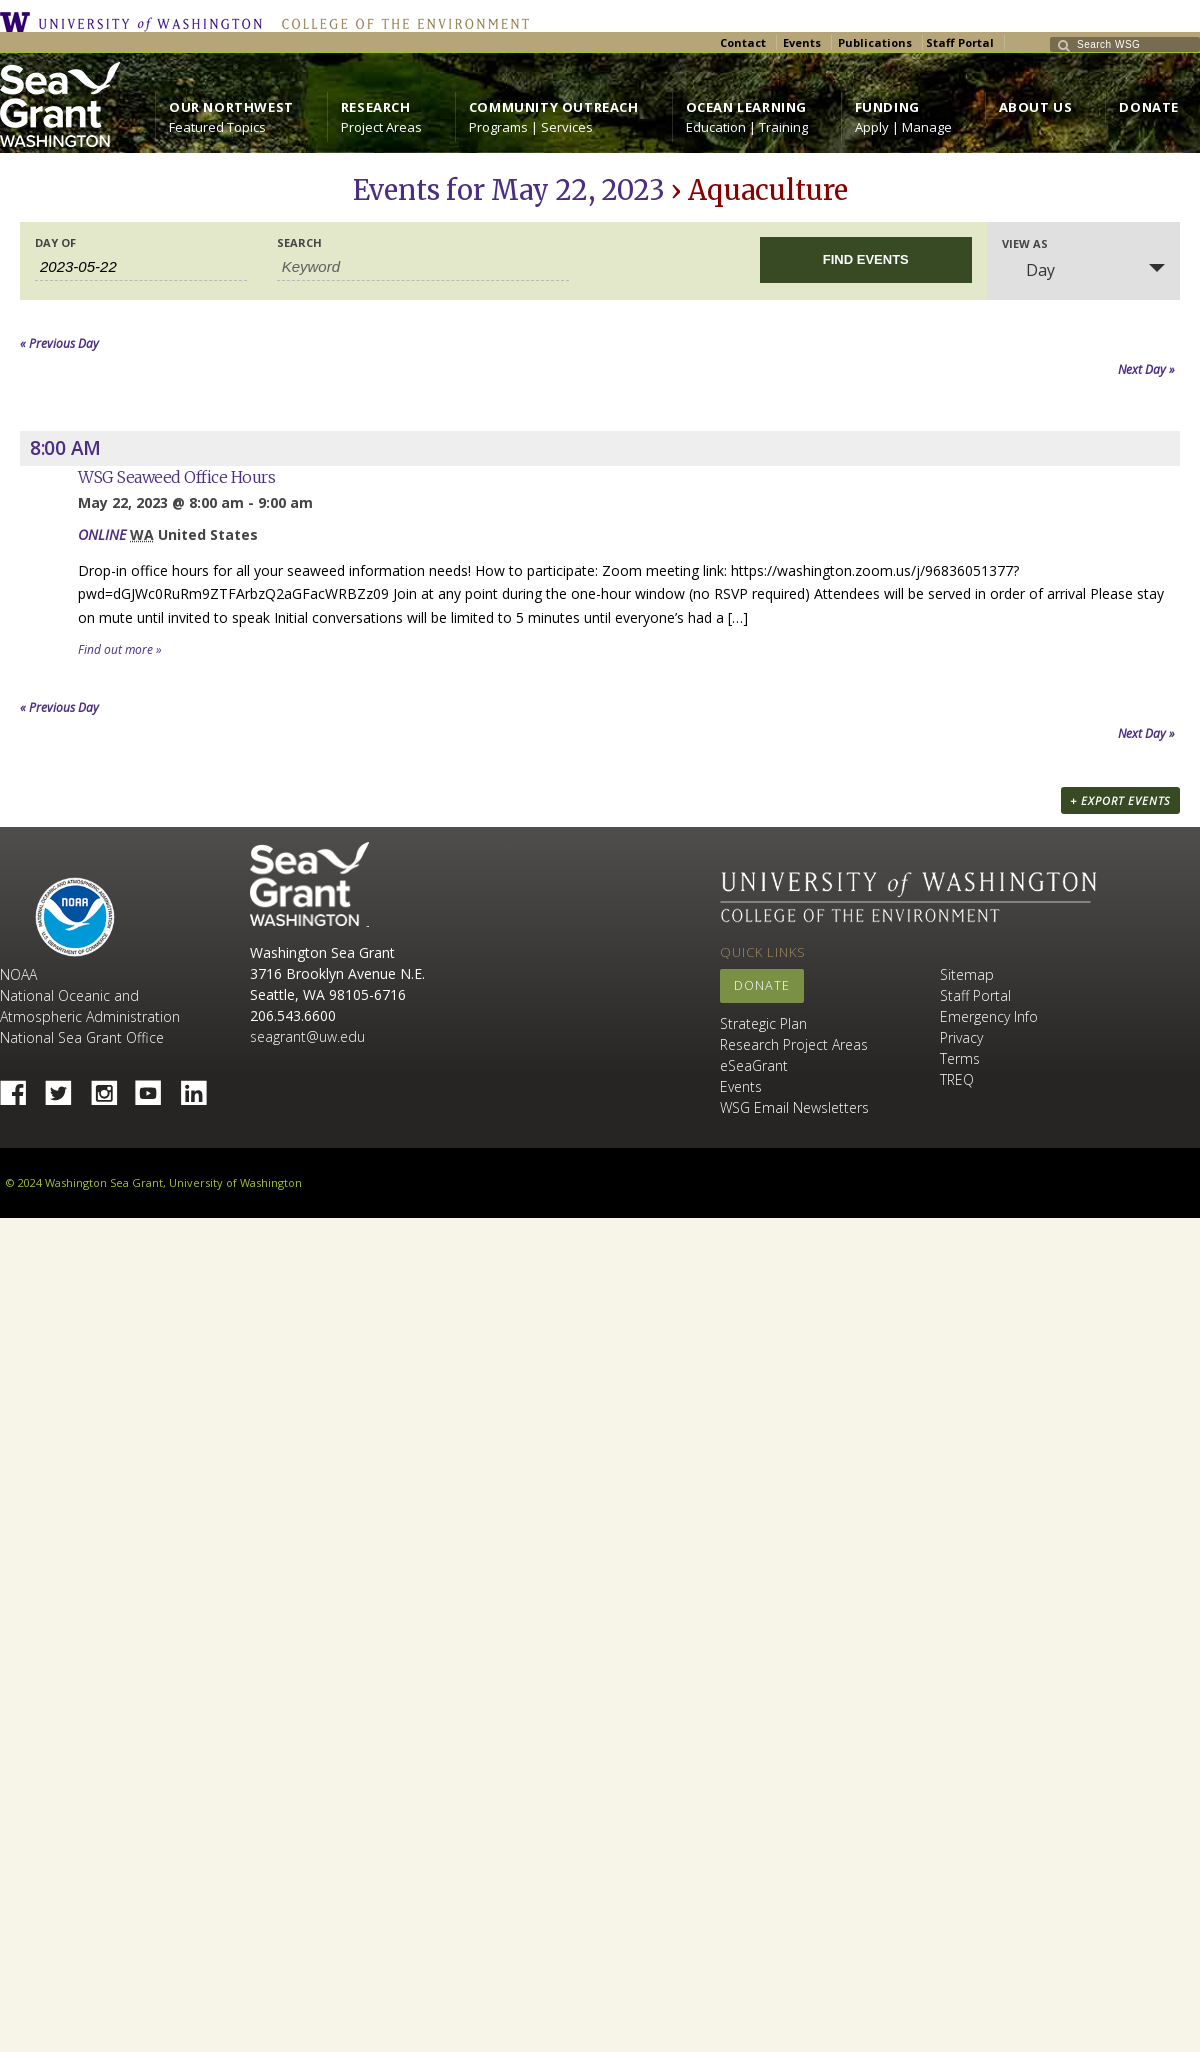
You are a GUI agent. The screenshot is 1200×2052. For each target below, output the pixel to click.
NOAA (75, 917)
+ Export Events (1120, 800)
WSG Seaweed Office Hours (176, 477)
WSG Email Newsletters (794, 1107)
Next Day (1146, 369)
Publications (875, 42)
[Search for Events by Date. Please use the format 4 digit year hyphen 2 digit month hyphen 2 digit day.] (141, 267)
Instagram (111, 1087)
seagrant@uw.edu (307, 1036)
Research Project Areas (794, 1044)
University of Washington (136, 22)
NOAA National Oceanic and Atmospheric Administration (90, 995)
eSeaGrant (754, 1065)
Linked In (201, 1087)
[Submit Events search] (866, 260)
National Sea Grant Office (82, 1037)
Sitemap (967, 974)
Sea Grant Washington (309, 884)
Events (802, 42)
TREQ (957, 1079)
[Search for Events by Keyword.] (423, 267)
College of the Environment (400, 22)
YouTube (156, 1087)
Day (1028, 270)
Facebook (21, 1087)
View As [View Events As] (1025, 243)
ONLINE (102, 534)
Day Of (55, 242)
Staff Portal (960, 42)
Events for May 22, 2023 (509, 190)
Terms (960, 1058)
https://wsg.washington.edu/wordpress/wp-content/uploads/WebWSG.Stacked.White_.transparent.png (60, 104)
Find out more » (120, 649)
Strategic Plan (763, 1023)
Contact (743, 42)
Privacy (961, 1037)
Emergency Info (989, 1016)
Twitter (66, 1087)
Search (299, 242)
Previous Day (59, 343)
